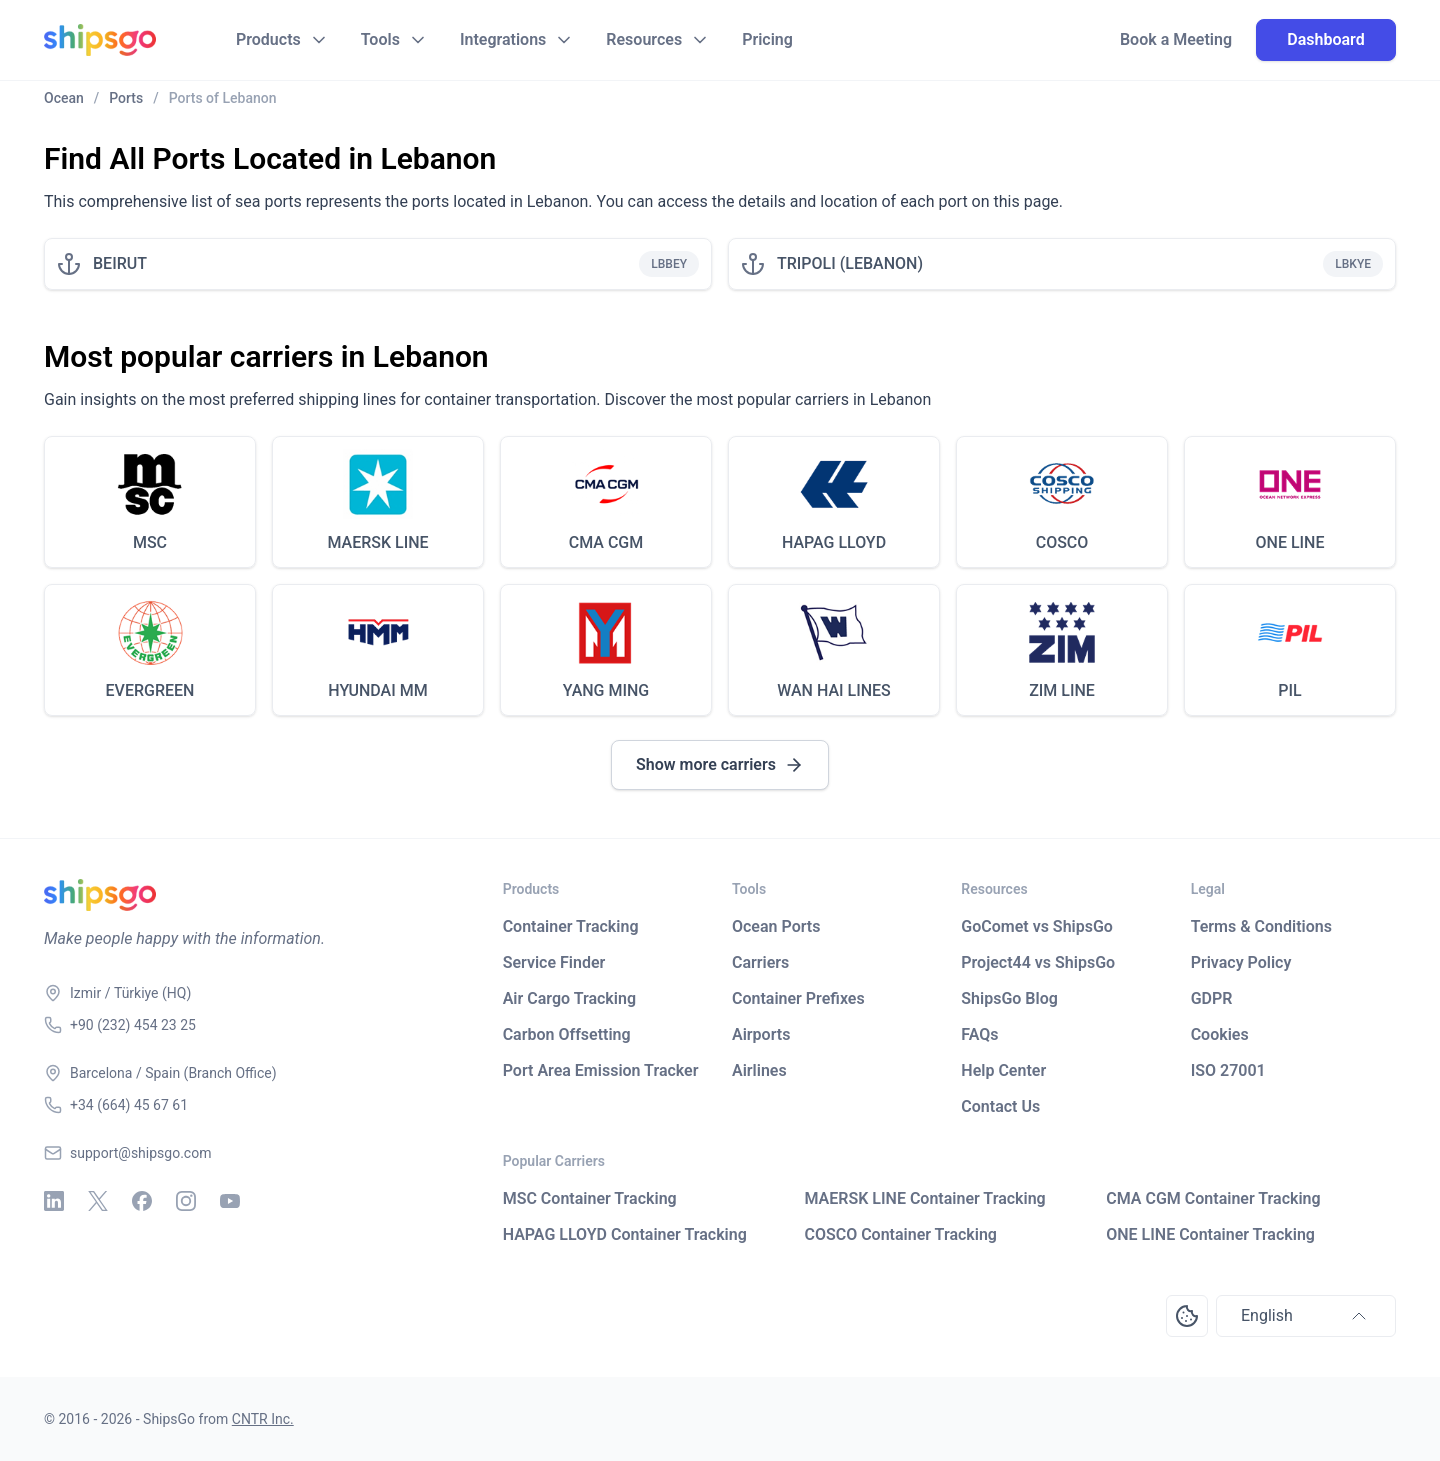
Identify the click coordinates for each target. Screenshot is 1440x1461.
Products (268, 39)
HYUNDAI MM (377, 690)
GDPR (1212, 998)
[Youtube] (230, 1201)
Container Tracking (571, 926)
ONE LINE (1290, 542)
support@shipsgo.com (140, 1153)
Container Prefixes (798, 998)
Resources (644, 39)
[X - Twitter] (98, 1201)
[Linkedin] (54, 1201)
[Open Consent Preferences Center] (1187, 1316)
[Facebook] (142, 1201)
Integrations (503, 39)
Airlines (759, 1070)
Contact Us (1000, 1106)
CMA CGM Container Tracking (1213, 1198)
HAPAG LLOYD (834, 542)
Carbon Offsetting (567, 1034)
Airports (761, 1034)
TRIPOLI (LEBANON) (850, 263)
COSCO (1062, 542)
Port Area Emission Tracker (601, 1070)
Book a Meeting (1176, 40)
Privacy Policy (1241, 962)
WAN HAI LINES (834, 690)
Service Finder (554, 962)
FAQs (979, 1034)
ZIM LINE (1062, 690)
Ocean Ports (776, 926)
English (1306, 1316)
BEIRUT (120, 263)
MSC (150, 542)
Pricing (767, 39)
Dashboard (1325, 39)
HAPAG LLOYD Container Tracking (625, 1234)
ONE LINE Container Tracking (1210, 1234)
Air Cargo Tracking (569, 998)
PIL (1289, 690)
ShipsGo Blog (1009, 998)
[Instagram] (186, 1201)
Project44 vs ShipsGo (1038, 962)
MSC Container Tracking (590, 1198)
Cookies (1220, 1034)
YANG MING (606, 690)
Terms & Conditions (1261, 926)
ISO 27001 (1228, 1070)
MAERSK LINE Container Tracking (924, 1198)
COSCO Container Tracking (900, 1234)
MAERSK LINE (377, 542)
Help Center (1003, 1070)
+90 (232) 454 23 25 (133, 1025)
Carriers (760, 962)
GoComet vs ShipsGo (1037, 926)
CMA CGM (606, 542)
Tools (380, 39)
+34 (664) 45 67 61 (129, 1105)
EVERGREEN (150, 690)
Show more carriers (720, 765)
